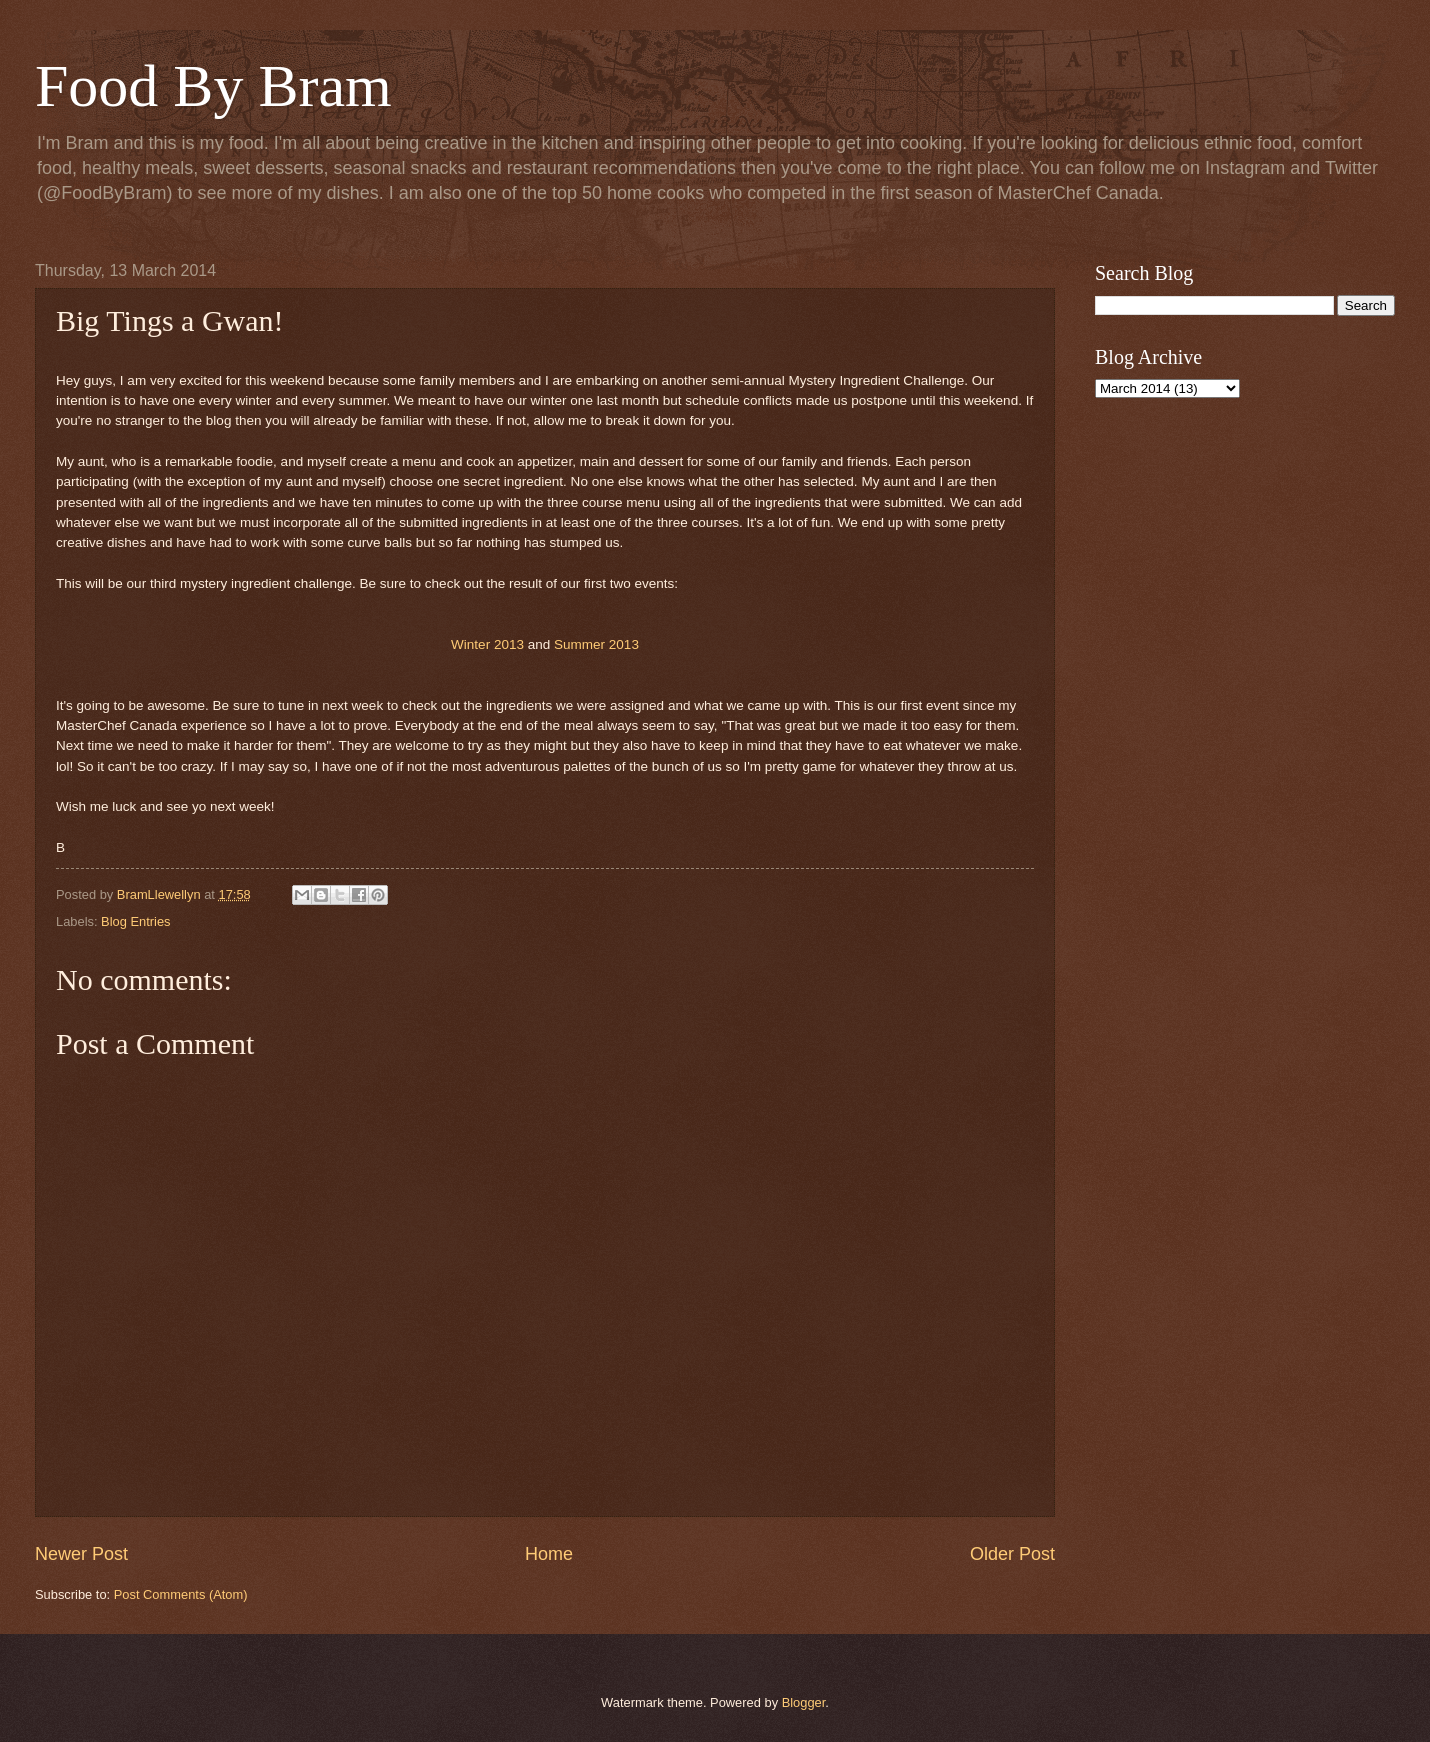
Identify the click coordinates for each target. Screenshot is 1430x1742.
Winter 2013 (487, 644)
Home (549, 1554)
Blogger (804, 1702)
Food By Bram (213, 86)
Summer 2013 (596, 644)
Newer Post (81, 1554)
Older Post (1012, 1554)
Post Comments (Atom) (181, 1594)
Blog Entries (135, 921)
